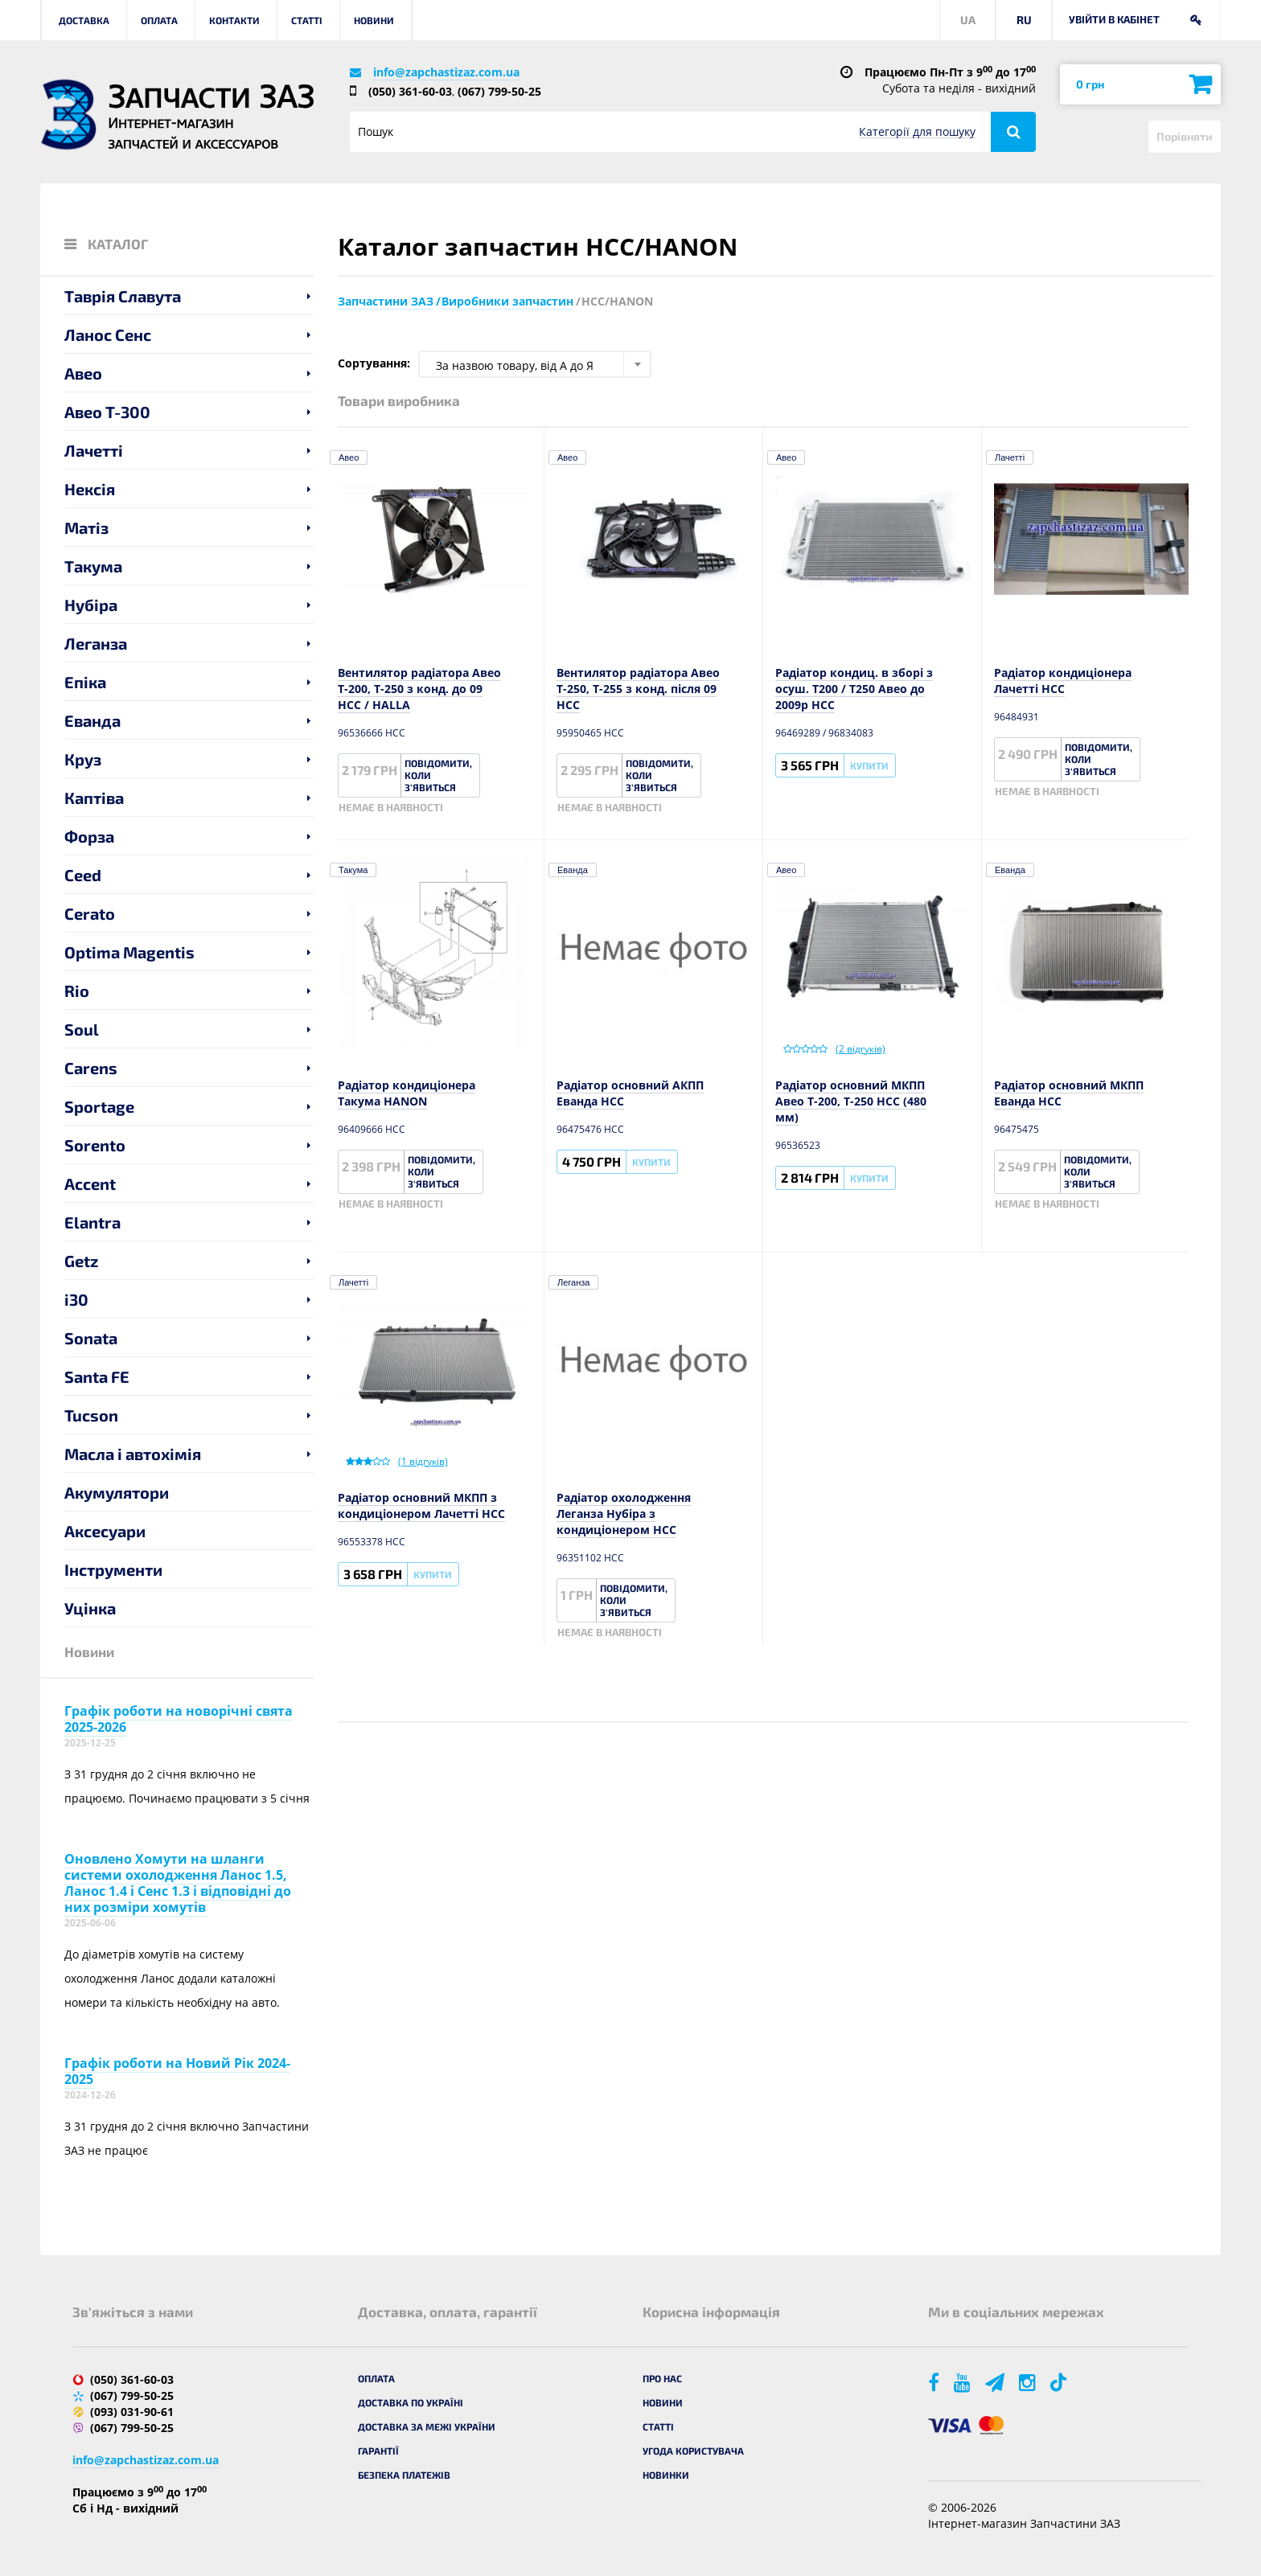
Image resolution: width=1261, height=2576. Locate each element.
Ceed (82, 874)
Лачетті (93, 450)
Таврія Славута (122, 296)
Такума (93, 566)
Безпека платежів (404, 2474)
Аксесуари (105, 1530)
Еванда (92, 720)
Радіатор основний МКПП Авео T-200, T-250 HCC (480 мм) (850, 1101)
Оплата (159, 20)
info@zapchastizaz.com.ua (446, 72)
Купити (869, 765)
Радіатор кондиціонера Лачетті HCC (1063, 680)
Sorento (94, 1145)
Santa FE (96, 1376)
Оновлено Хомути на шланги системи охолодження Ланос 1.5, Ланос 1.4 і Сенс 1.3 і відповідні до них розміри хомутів (177, 1883)
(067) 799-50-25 (499, 91)
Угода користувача (693, 2450)
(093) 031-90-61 (132, 2411)
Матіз (86, 527)
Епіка (85, 681)
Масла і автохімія (132, 1453)
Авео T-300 (107, 411)
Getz (81, 1260)
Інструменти (113, 1569)
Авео (83, 373)
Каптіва (94, 797)
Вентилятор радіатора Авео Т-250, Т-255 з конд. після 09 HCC (638, 688)
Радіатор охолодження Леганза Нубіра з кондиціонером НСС (624, 1513)
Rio (76, 990)
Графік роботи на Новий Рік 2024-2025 (177, 2071)
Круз (82, 759)
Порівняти (1184, 136)
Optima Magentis (129, 952)
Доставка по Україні (410, 2402)
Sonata (90, 1337)
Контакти (234, 20)
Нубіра (90, 604)
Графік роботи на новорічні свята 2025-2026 (178, 1719)
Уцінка (90, 1608)
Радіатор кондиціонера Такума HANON (406, 1093)
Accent (90, 1183)
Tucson (91, 1415)
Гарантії (378, 2450)
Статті (306, 20)
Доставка (84, 20)
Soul (81, 1029)
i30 (76, 1299)
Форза (89, 836)
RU (1024, 20)
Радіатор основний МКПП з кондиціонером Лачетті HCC (421, 1505)
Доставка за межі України (426, 2426)
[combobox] (534, 364)
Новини (374, 20)
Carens (90, 1067)
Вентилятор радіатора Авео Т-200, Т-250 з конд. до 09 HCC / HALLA (419, 688)
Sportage (99, 1106)
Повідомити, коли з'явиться (438, 775)
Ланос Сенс (107, 334)
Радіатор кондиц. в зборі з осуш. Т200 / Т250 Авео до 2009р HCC (854, 688)
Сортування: (374, 363)
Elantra (92, 1222)
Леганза (95, 643)
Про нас (662, 2378)
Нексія (89, 488)
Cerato (89, 913)
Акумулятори (116, 1492)
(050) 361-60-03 (410, 91)
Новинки (666, 2474)
